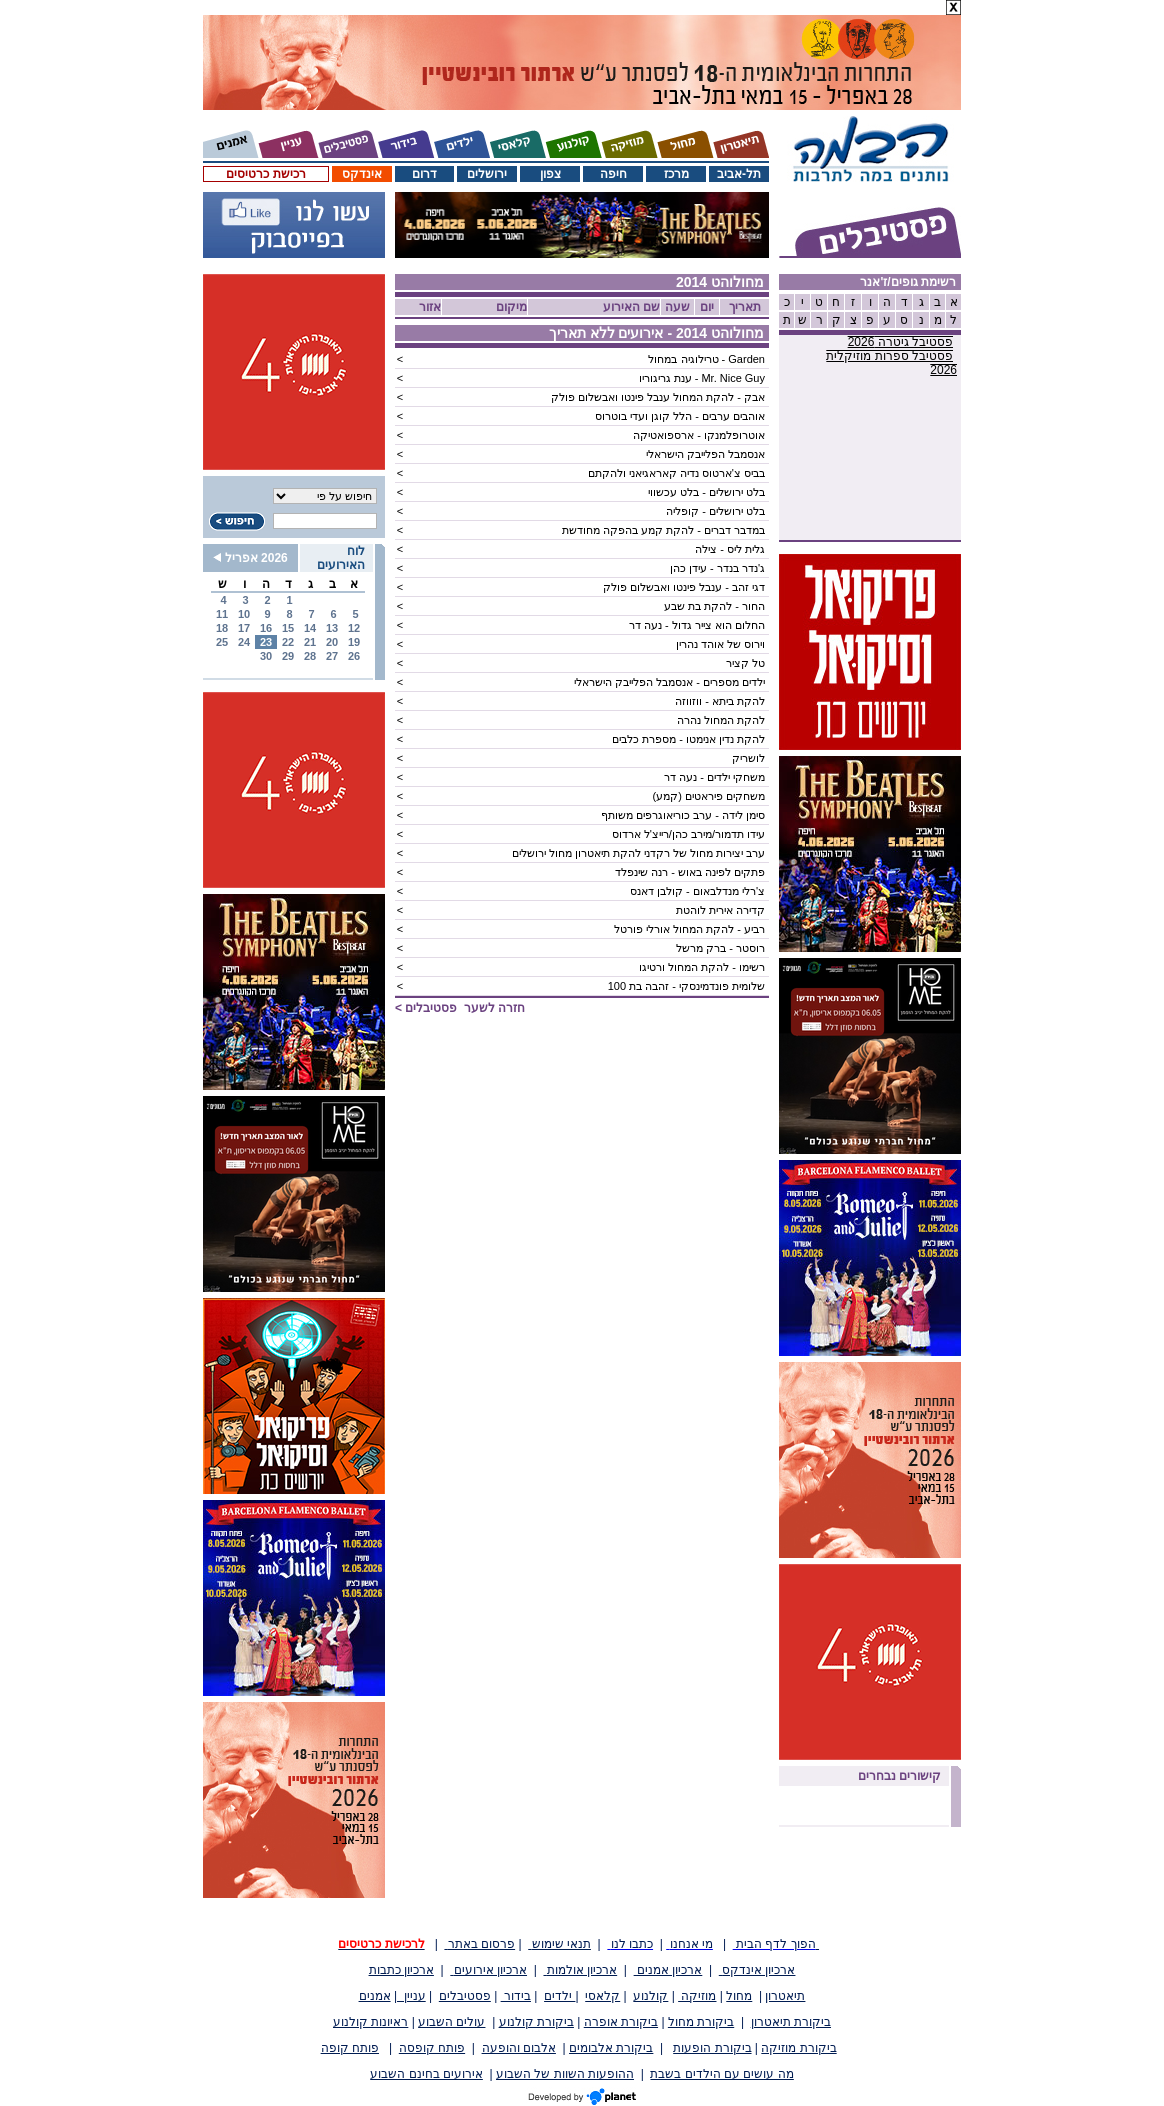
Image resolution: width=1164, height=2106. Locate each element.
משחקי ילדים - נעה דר (714, 777)
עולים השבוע (451, 2022)
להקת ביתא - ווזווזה (720, 701)
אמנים (375, 1996)
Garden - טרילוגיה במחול (706, 359)
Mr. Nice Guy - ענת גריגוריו (702, 378)
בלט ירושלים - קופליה (715, 511)
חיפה (613, 174)
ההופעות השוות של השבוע (565, 2074)
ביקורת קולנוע (536, 2022)
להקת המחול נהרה (721, 720)
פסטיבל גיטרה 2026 (900, 342)
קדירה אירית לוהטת (720, 910)
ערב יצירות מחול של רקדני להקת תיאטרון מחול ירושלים (638, 853)
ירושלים (487, 174)
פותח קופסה (432, 2048)
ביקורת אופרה (621, 2022)
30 (266, 656)
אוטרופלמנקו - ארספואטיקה (699, 435)
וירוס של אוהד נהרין (720, 644)
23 (266, 642)
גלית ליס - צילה (730, 549)
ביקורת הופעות (712, 2048)
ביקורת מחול (701, 2022)
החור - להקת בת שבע (714, 606)
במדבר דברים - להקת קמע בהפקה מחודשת (663, 530)
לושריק (748, 758)
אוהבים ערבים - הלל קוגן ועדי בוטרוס (680, 416)
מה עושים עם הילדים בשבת (721, 2074)
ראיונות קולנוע (370, 2022)
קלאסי (602, 1996)
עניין (411, 1996)
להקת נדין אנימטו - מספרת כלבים (688, 739)
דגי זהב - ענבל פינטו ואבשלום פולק (684, 587)
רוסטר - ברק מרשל (720, 948)
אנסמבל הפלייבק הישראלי (705, 454)
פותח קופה (350, 2048)
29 (288, 656)
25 (222, 642)
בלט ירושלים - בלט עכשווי (706, 492)
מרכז (676, 174)
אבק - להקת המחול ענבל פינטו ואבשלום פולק (658, 397)
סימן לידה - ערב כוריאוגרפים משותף (683, 815)
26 (354, 656)
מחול (739, 1996)
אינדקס (362, 174)
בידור (516, 1996)
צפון (550, 174)
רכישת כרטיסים (265, 174)
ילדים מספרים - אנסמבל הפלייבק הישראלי (669, 682)
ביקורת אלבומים (611, 2048)
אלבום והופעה (519, 2048)
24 (244, 642)
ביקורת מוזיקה (798, 2048)
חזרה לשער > (460, 1008)
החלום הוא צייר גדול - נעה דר (697, 625)
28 (310, 656)
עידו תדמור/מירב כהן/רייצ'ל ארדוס (688, 834)
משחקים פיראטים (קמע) (709, 796)
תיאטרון (785, 1996)
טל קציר (745, 663)
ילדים (559, 1996)
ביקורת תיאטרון (791, 2022)
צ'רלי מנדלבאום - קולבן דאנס (697, 891)
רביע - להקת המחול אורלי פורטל (689, 929)
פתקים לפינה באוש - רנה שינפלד (690, 872)
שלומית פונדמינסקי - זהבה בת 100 (686, 986)
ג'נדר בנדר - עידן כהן (717, 568)
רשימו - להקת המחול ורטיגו (702, 967)
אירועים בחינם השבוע (426, 2074)
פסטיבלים (465, 1996)
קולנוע (650, 1996)
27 (332, 656)
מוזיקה (697, 1996)
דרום (424, 174)
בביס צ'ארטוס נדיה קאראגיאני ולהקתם (676, 473)
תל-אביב (739, 174)
